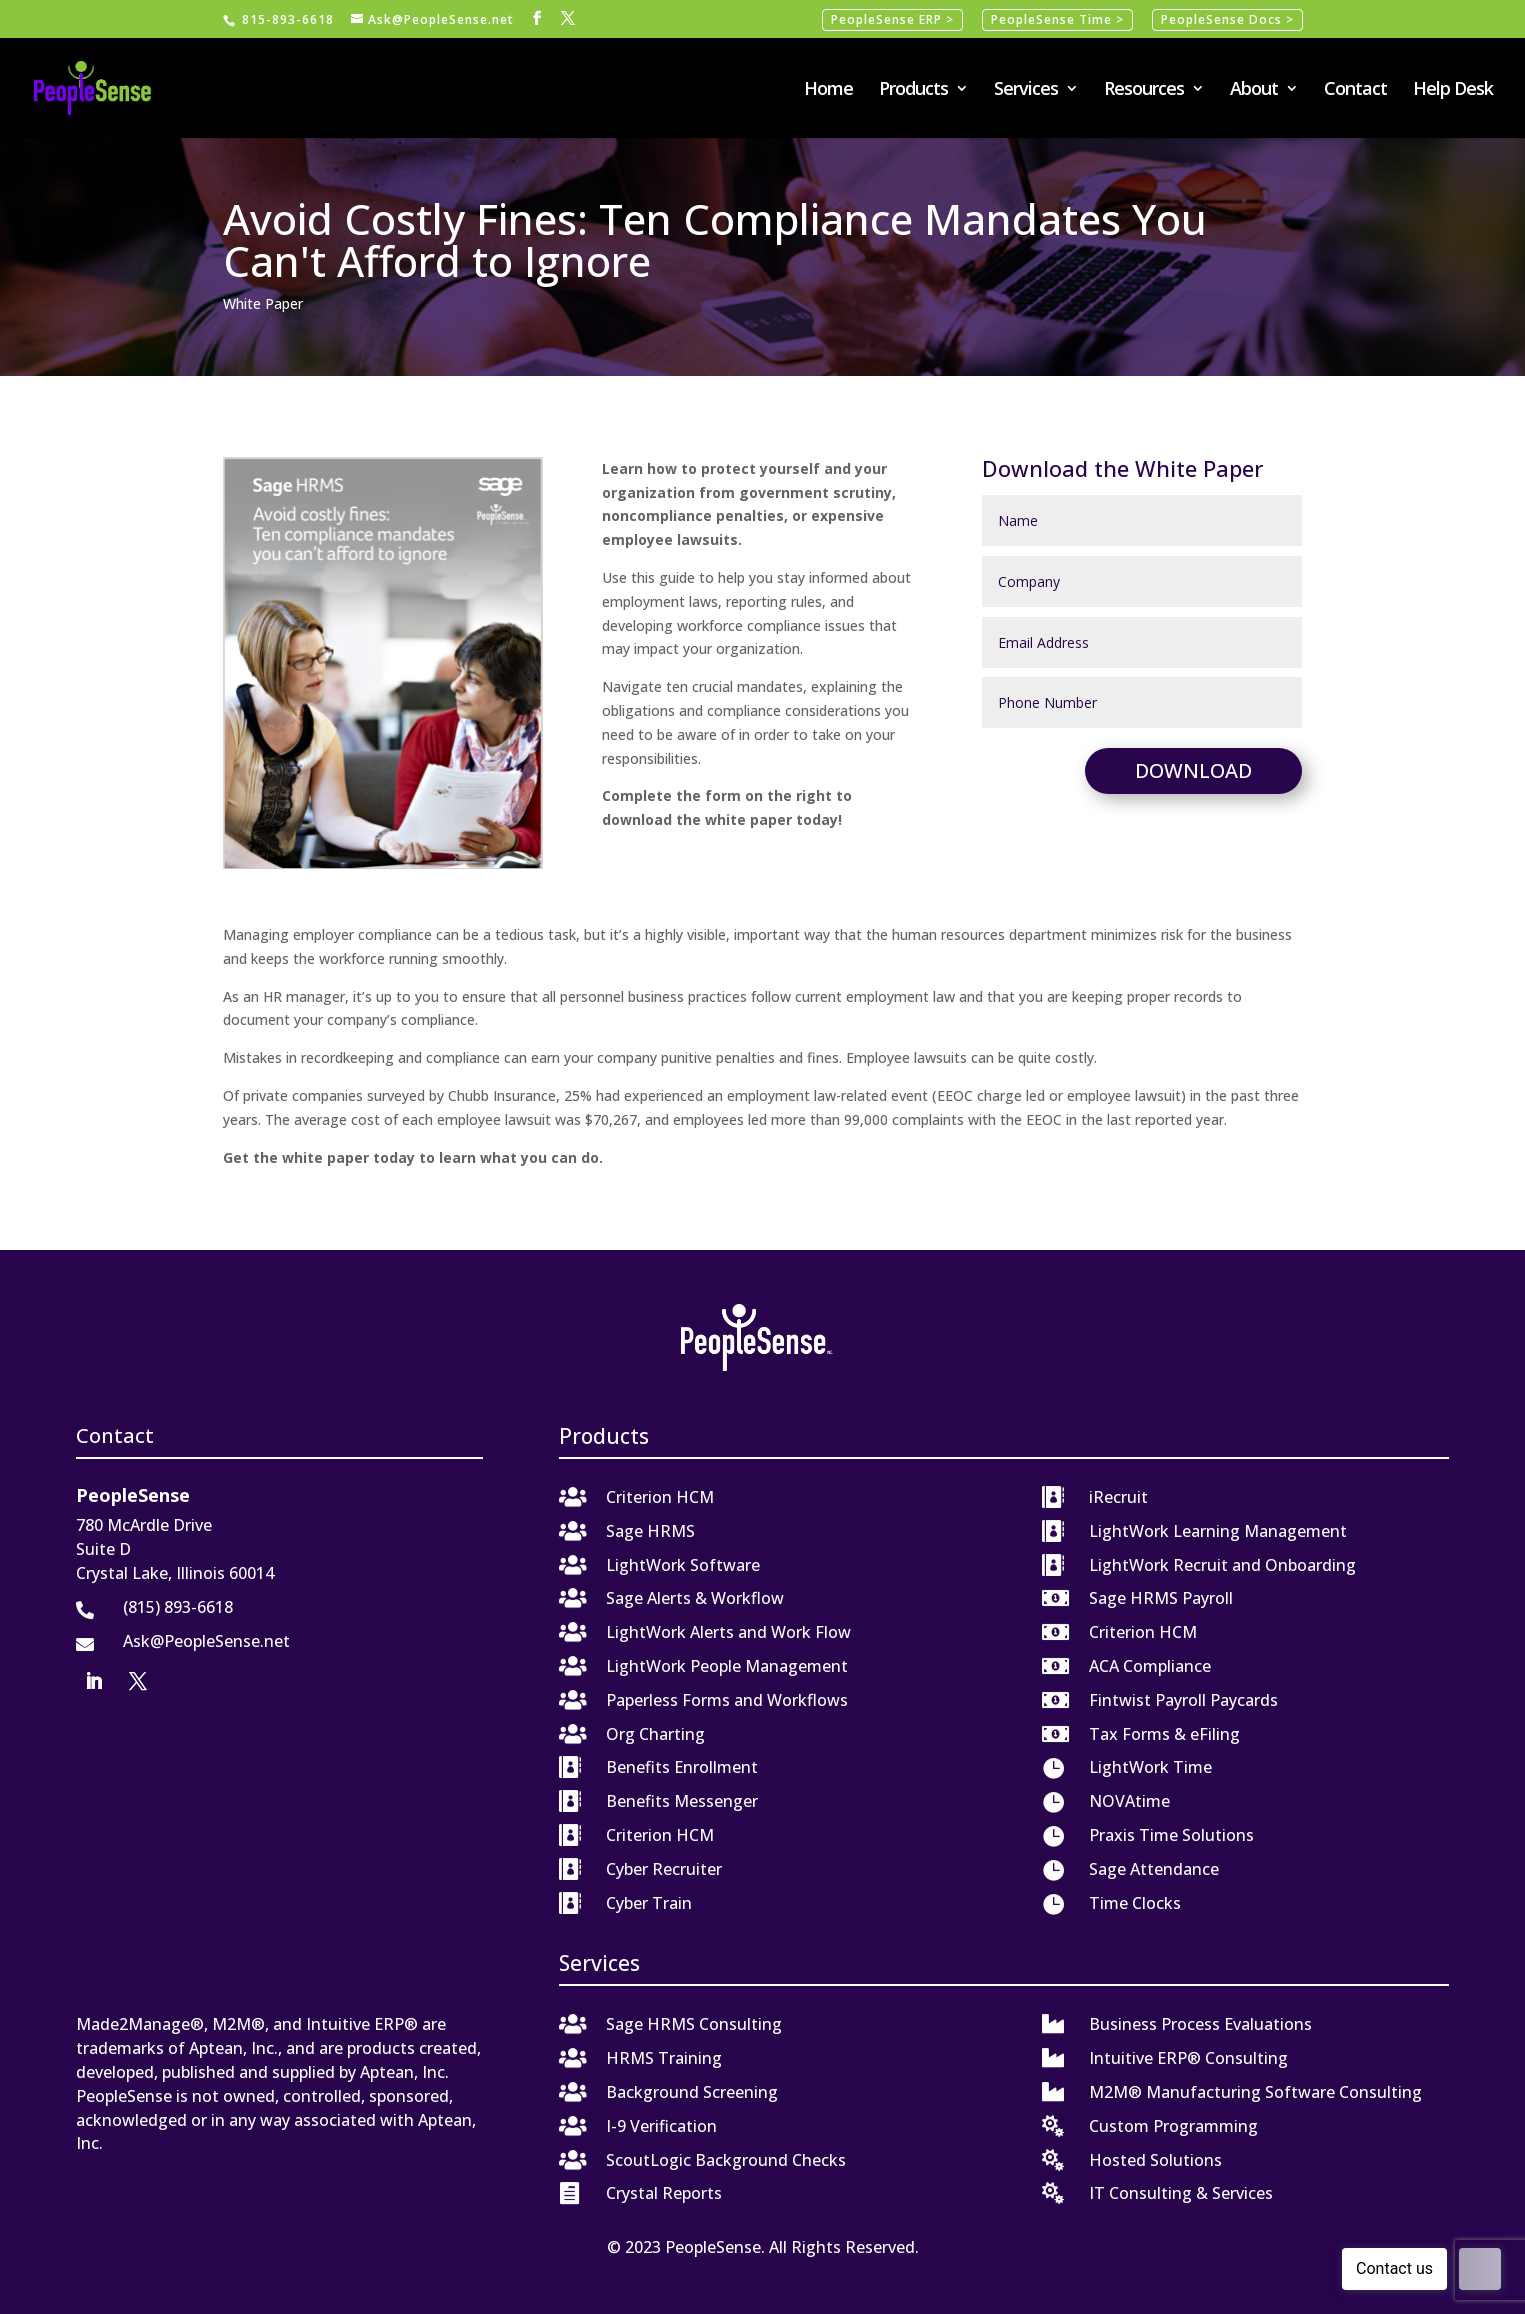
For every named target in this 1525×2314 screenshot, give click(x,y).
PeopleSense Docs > (1227, 19)
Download (1193, 770)
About (1254, 90)
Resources (1144, 90)
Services (1026, 90)
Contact (1355, 90)
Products (913, 90)
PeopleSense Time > (1057, 19)
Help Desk (1453, 90)
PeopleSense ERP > (892, 19)
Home (828, 90)
